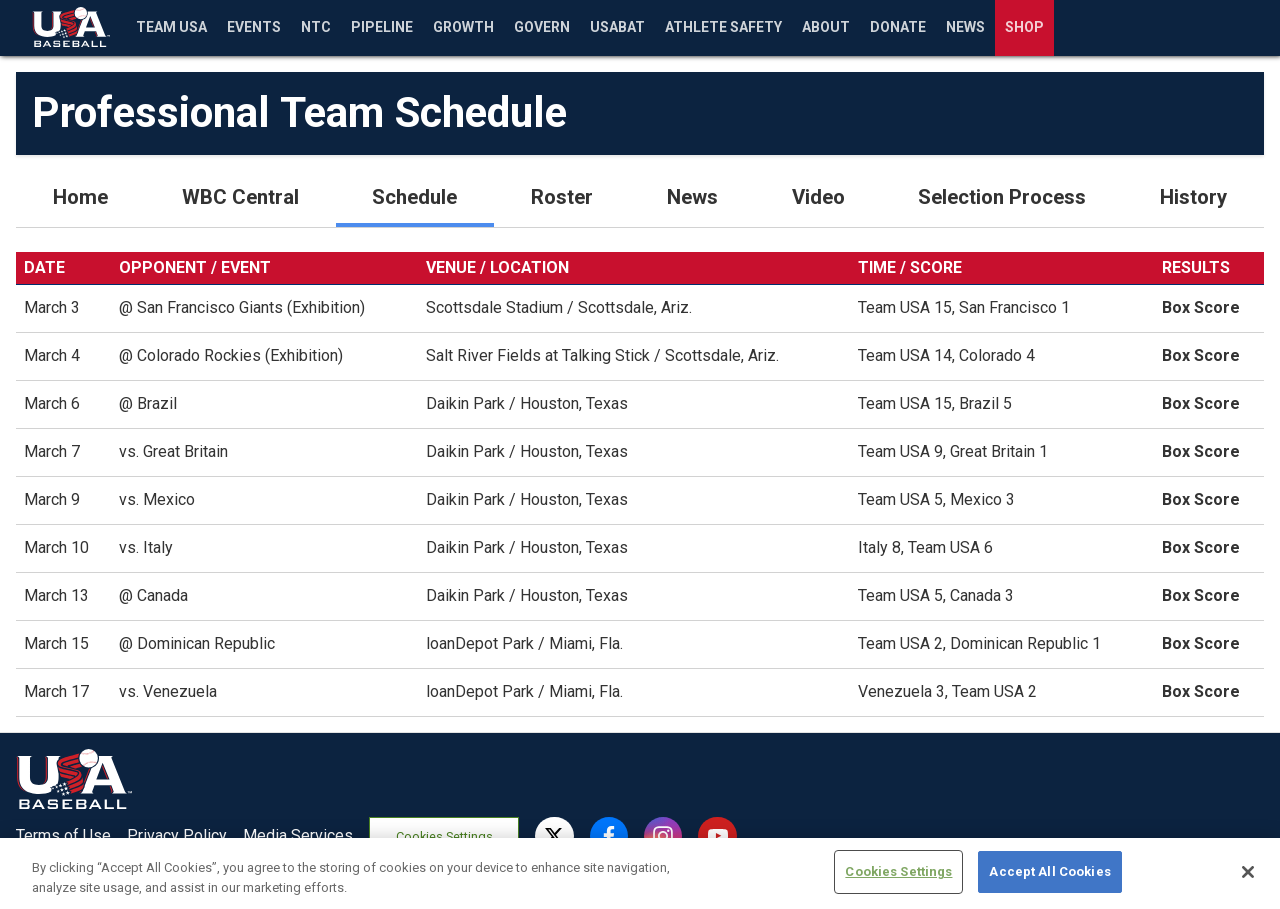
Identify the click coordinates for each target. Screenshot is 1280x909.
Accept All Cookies (1049, 881)
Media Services (298, 835)
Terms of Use (63, 835)
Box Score (1201, 307)
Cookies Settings (444, 836)
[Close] (1248, 881)
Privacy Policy (177, 835)
